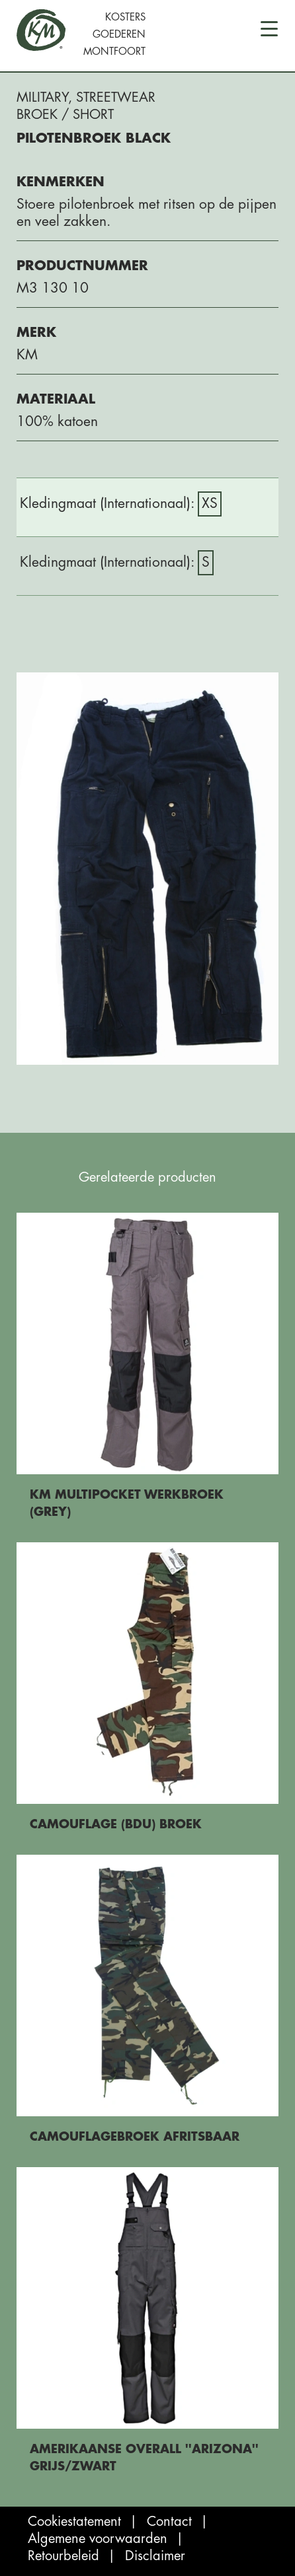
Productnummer (82, 266)
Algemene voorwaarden (97, 2539)
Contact (169, 2521)
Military (42, 97)
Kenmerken (61, 182)
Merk (36, 333)
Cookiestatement (74, 2521)
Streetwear (115, 97)
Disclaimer (155, 2556)
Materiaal (56, 399)
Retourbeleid (63, 2556)
